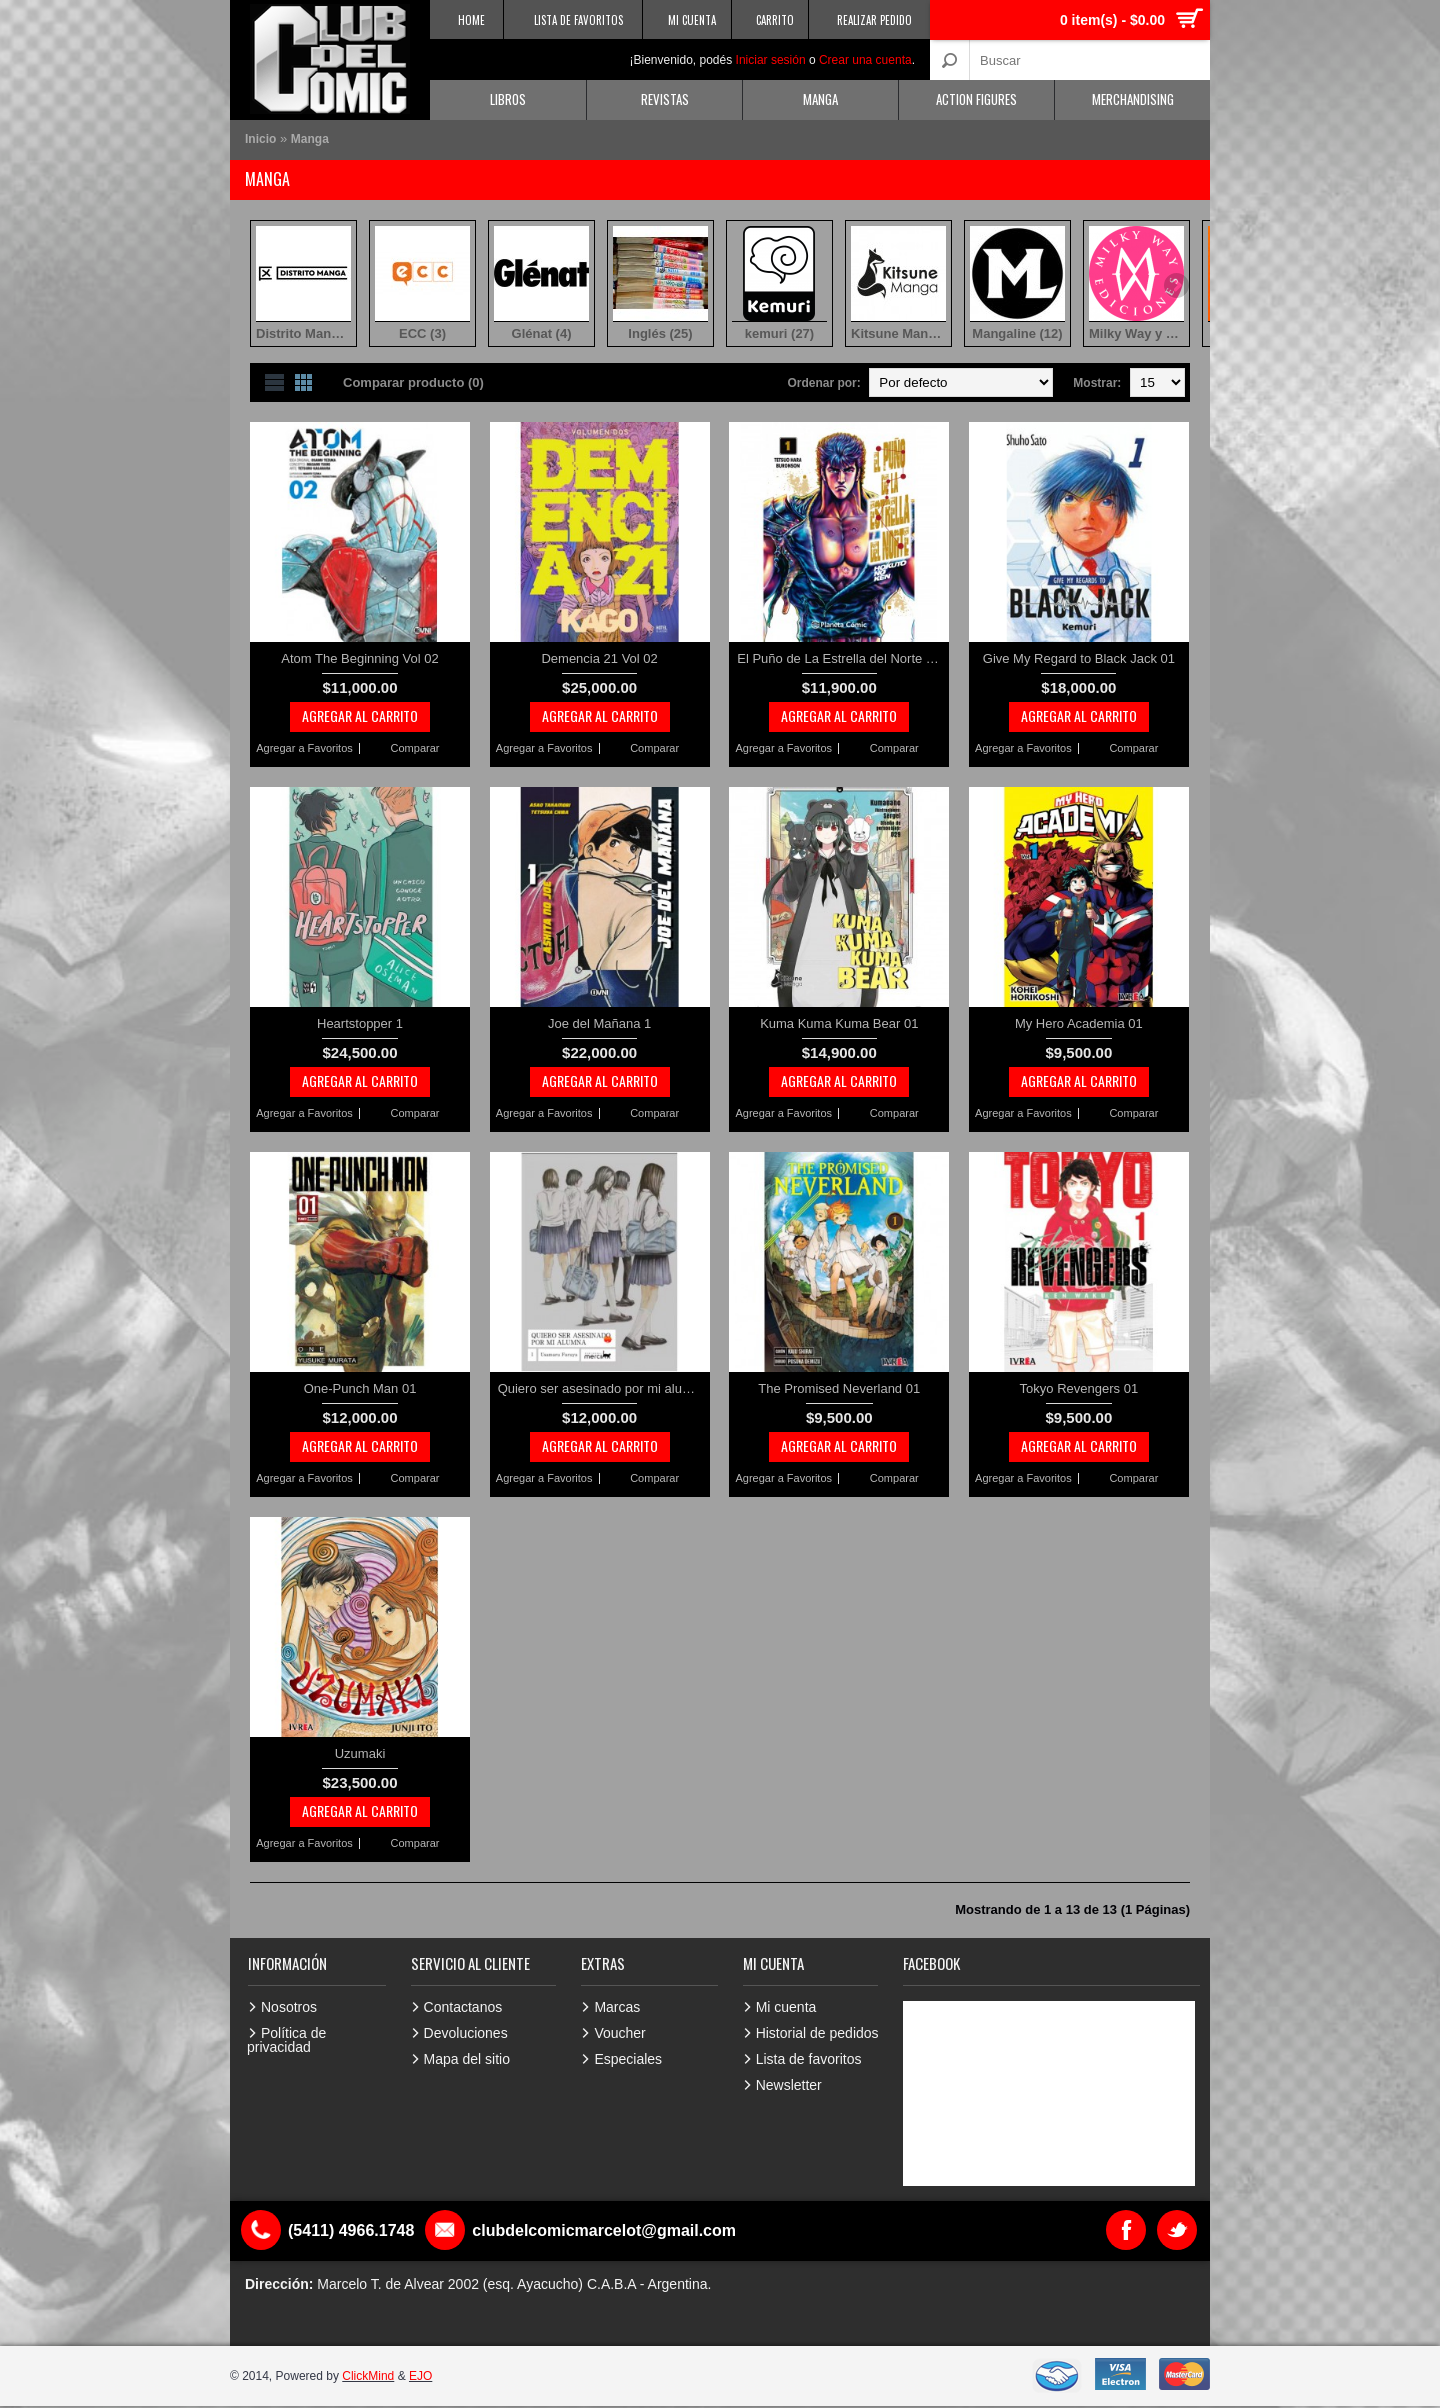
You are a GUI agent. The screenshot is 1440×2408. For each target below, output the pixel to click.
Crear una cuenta (865, 60)
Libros (508, 99)
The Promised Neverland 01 (839, 1388)
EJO (420, 2376)
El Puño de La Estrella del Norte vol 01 (843, 658)
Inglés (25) (660, 283)
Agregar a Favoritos (304, 748)
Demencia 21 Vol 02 (599, 658)
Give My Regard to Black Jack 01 (1079, 658)
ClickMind (368, 2376)
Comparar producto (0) (413, 382)
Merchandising (1133, 99)
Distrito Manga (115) (306, 283)
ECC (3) (422, 283)
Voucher (619, 2033)
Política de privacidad (286, 2040)
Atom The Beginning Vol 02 (359, 658)
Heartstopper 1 (360, 1023)
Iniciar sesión (771, 60)
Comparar (415, 748)
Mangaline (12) (1017, 283)
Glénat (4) (541, 283)
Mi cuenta (786, 2007)
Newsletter (789, 2085)
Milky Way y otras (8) (1139, 283)
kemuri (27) (779, 283)
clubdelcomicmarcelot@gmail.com (604, 2230)
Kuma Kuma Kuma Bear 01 (839, 1023)
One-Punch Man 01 (360, 1388)
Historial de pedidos (817, 2033)
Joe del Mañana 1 (599, 1023)
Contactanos (463, 2007)
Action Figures (976, 99)
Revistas (665, 99)
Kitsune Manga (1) (901, 283)
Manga (820, 99)
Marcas (617, 2007)
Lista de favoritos (809, 2059)
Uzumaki (360, 1753)
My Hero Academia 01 (1079, 1023)
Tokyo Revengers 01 (1079, 1388)
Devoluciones (466, 2033)
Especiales (628, 2059)
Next (1175, 287)
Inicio (260, 139)
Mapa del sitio (467, 2059)
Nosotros (289, 2007)
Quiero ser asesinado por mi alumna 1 (604, 1388)
